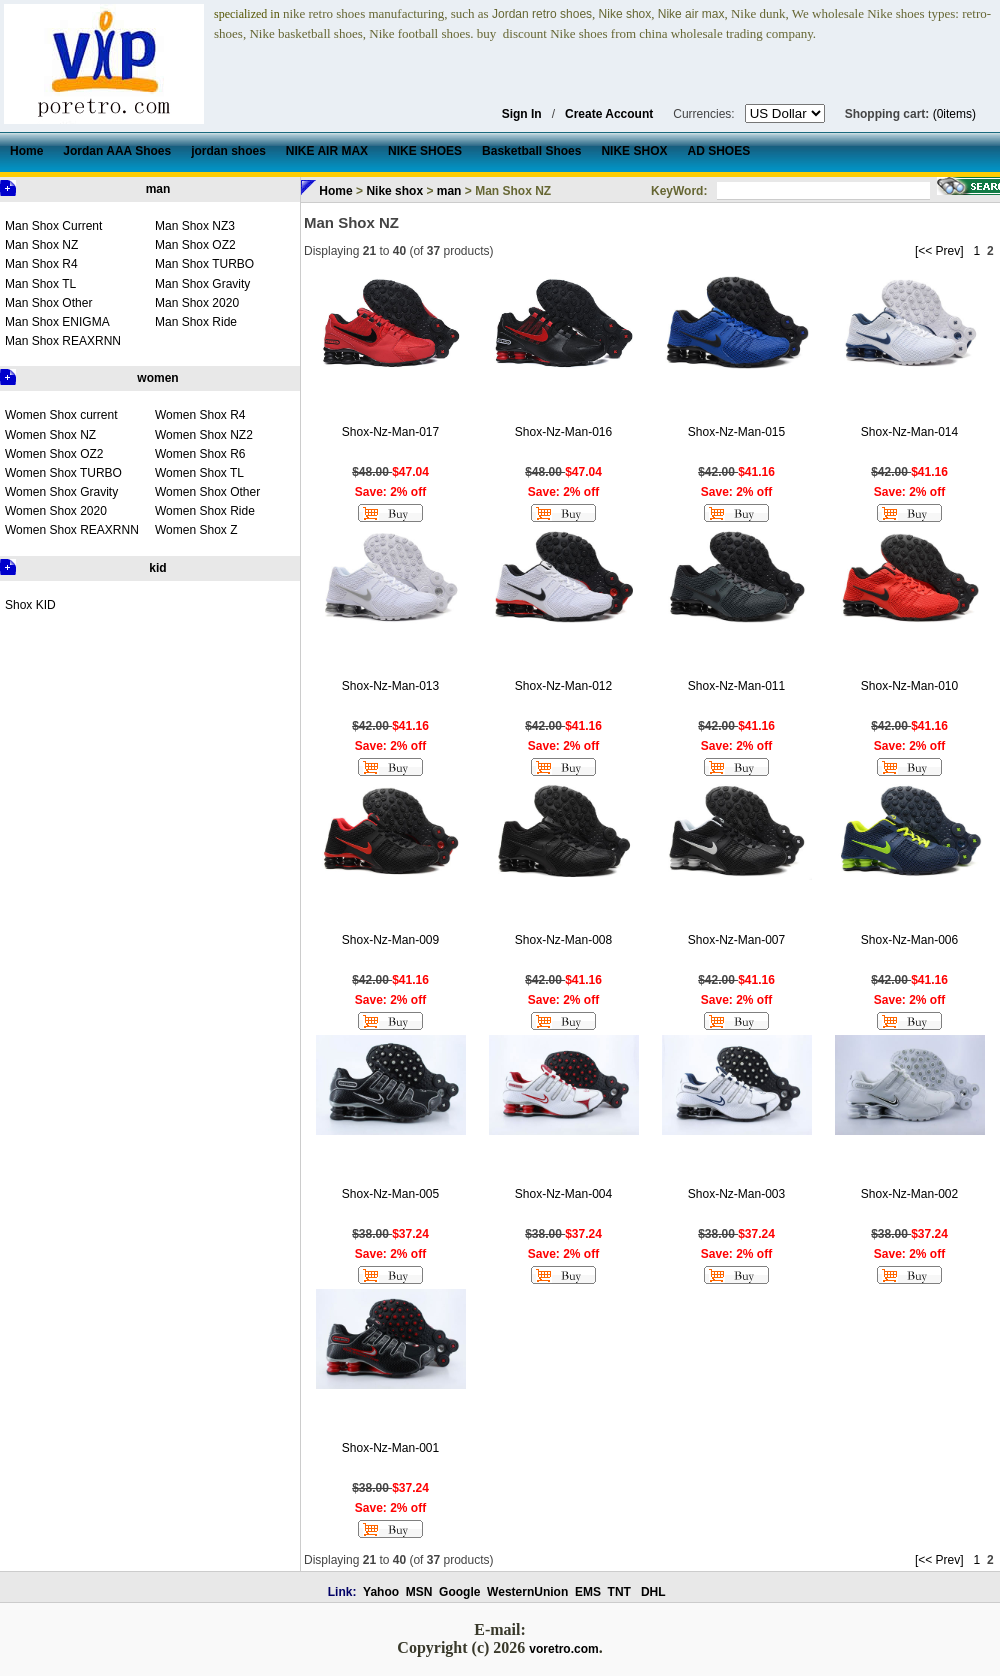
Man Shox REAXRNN (63, 341)
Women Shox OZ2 (54, 454)
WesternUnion (527, 1592)
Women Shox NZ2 (204, 435)
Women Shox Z (196, 530)
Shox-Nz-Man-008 (563, 940)
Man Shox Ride (196, 322)
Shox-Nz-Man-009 (390, 940)
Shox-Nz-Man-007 (736, 940)
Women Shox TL (199, 473)
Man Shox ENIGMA (57, 322)
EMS (588, 1592)
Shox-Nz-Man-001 (390, 1448)
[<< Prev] (939, 251)
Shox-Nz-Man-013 (390, 686)
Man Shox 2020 (197, 303)
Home (335, 191)
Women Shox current (61, 415)
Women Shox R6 (200, 454)
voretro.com (563, 1649)
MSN (419, 1592)
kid (157, 568)
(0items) (954, 114)
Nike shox (394, 191)
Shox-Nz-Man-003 (736, 1194)
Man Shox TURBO (204, 264)
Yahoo (381, 1592)
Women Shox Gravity (61, 492)
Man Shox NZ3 (195, 226)
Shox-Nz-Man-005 (390, 1194)
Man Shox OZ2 (195, 245)
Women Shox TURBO (63, 473)
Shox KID (30, 605)
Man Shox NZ (41, 245)
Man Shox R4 (41, 264)
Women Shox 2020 (56, 511)
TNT (619, 1592)
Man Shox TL (40, 284)
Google (459, 1592)
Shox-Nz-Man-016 (563, 432)
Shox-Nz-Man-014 (909, 432)
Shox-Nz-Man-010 (909, 686)
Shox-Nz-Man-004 (563, 1194)
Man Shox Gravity (202, 284)
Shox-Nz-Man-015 (736, 432)
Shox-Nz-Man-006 (909, 940)
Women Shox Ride (205, 511)
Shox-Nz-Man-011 (736, 686)
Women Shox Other (207, 492)
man (158, 189)
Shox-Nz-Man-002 (909, 1194)
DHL (653, 1592)
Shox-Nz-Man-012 (563, 686)
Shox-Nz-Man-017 (390, 432)
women (157, 378)
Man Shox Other (48, 303)
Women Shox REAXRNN (72, 530)
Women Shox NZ (50, 435)
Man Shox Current (53, 226)
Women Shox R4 (200, 415)
